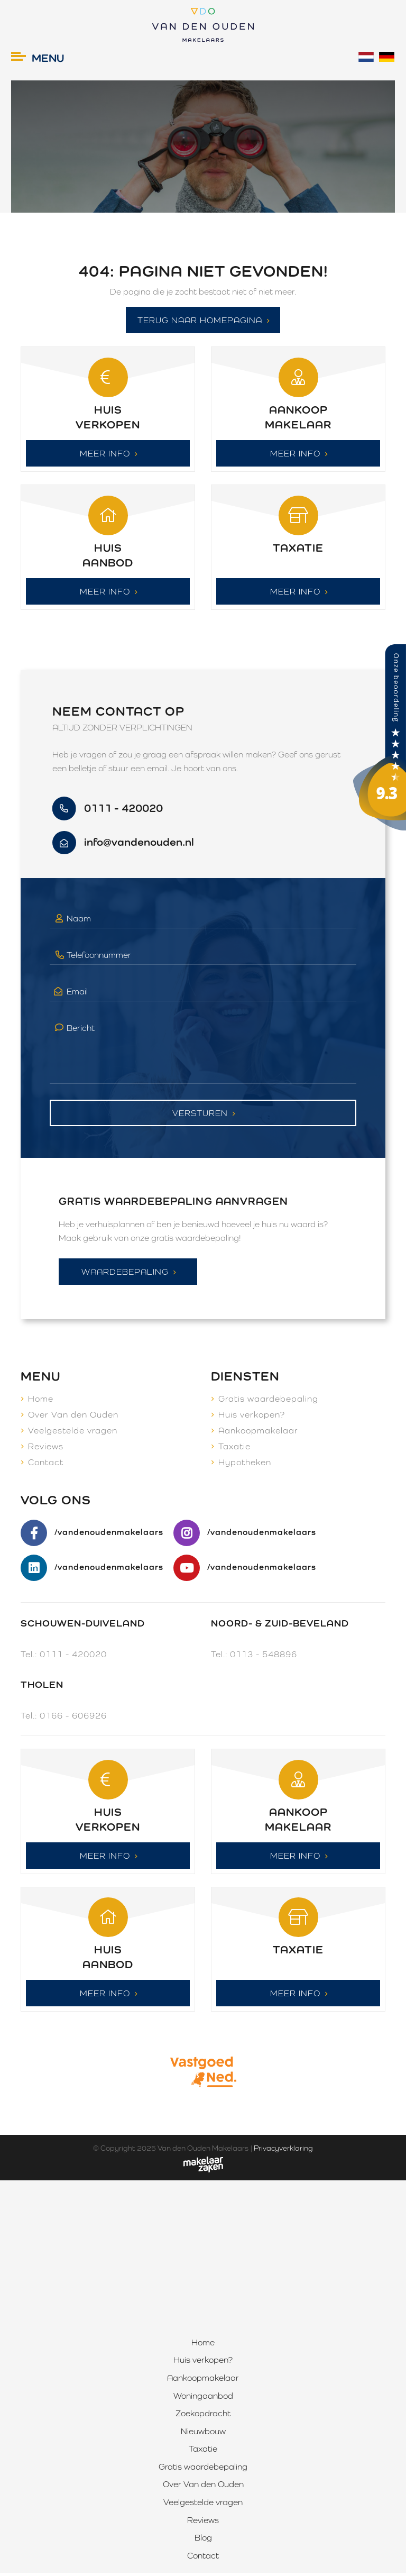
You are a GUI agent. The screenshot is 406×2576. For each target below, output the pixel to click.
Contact (45, 1464)
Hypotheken (244, 1464)
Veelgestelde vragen (72, 1433)
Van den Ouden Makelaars (203, 2151)
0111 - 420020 (73, 1656)
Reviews (45, 1449)
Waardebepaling (125, 1274)
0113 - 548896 (263, 1656)
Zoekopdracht (203, 2416)
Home (40, 1401)
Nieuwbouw (203, 2434)
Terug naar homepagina (199, 321)
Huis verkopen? (251, 1417)
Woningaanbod (203, 2399)
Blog (203, 2541)
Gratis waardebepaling (268, 1401)
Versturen (200, 1115)
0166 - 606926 (73, 1718)
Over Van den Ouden (73, 1417)
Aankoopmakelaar (258, 1433)
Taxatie (234, 1449)
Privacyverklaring (283, 2151)
